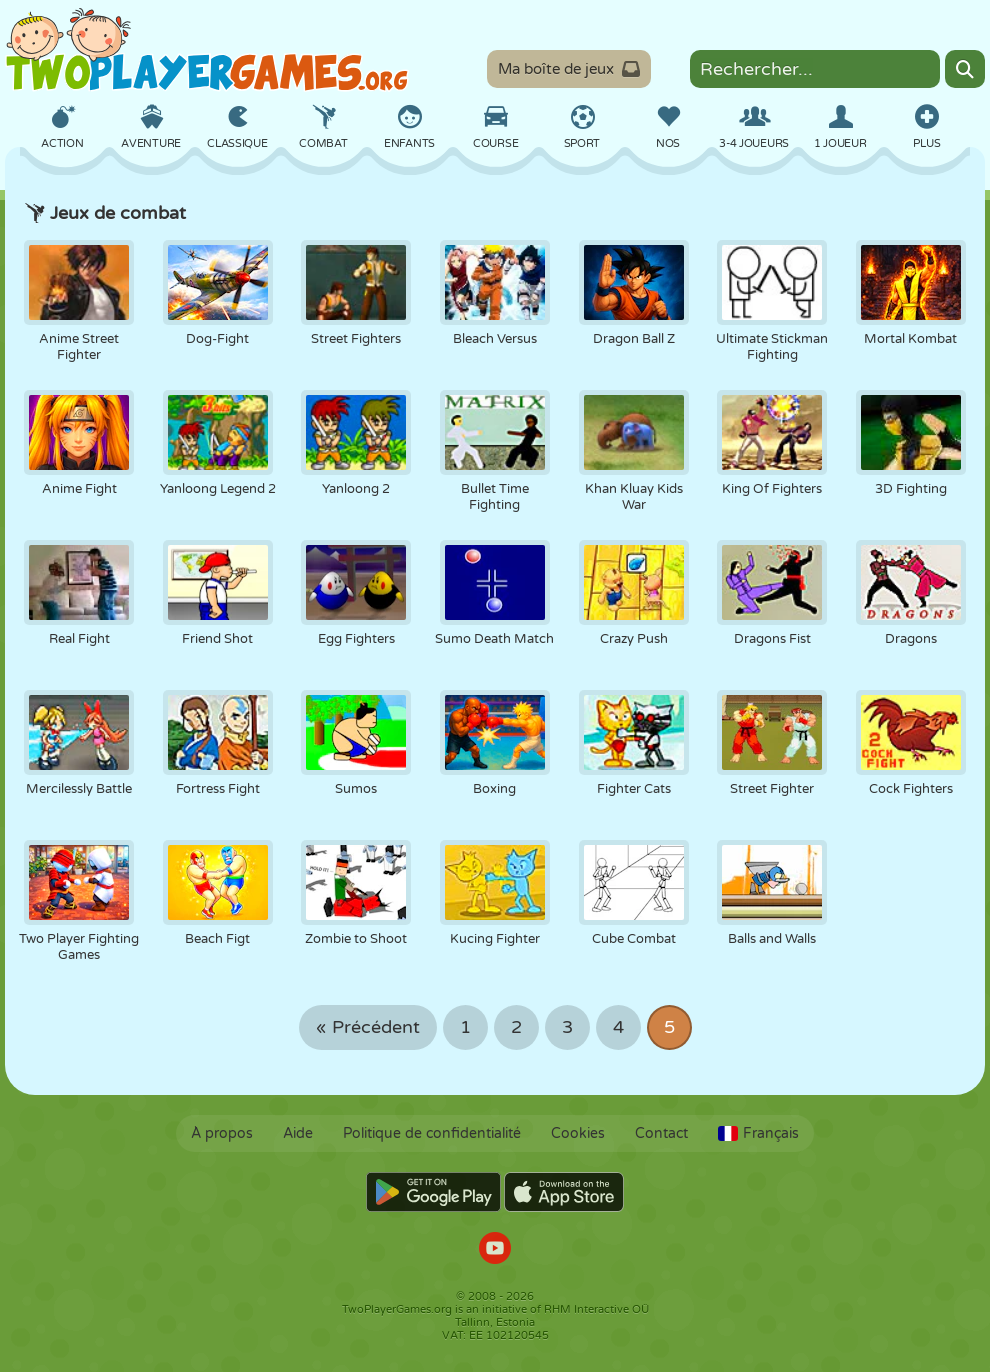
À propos (222, 1133)
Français (758, 1133)
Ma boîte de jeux (569, 69)
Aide (298, 1133)
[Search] (965, 69)
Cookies (578, 1133)
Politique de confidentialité (432, 1133)
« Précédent (368, 1027)
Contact (661, 1133)
